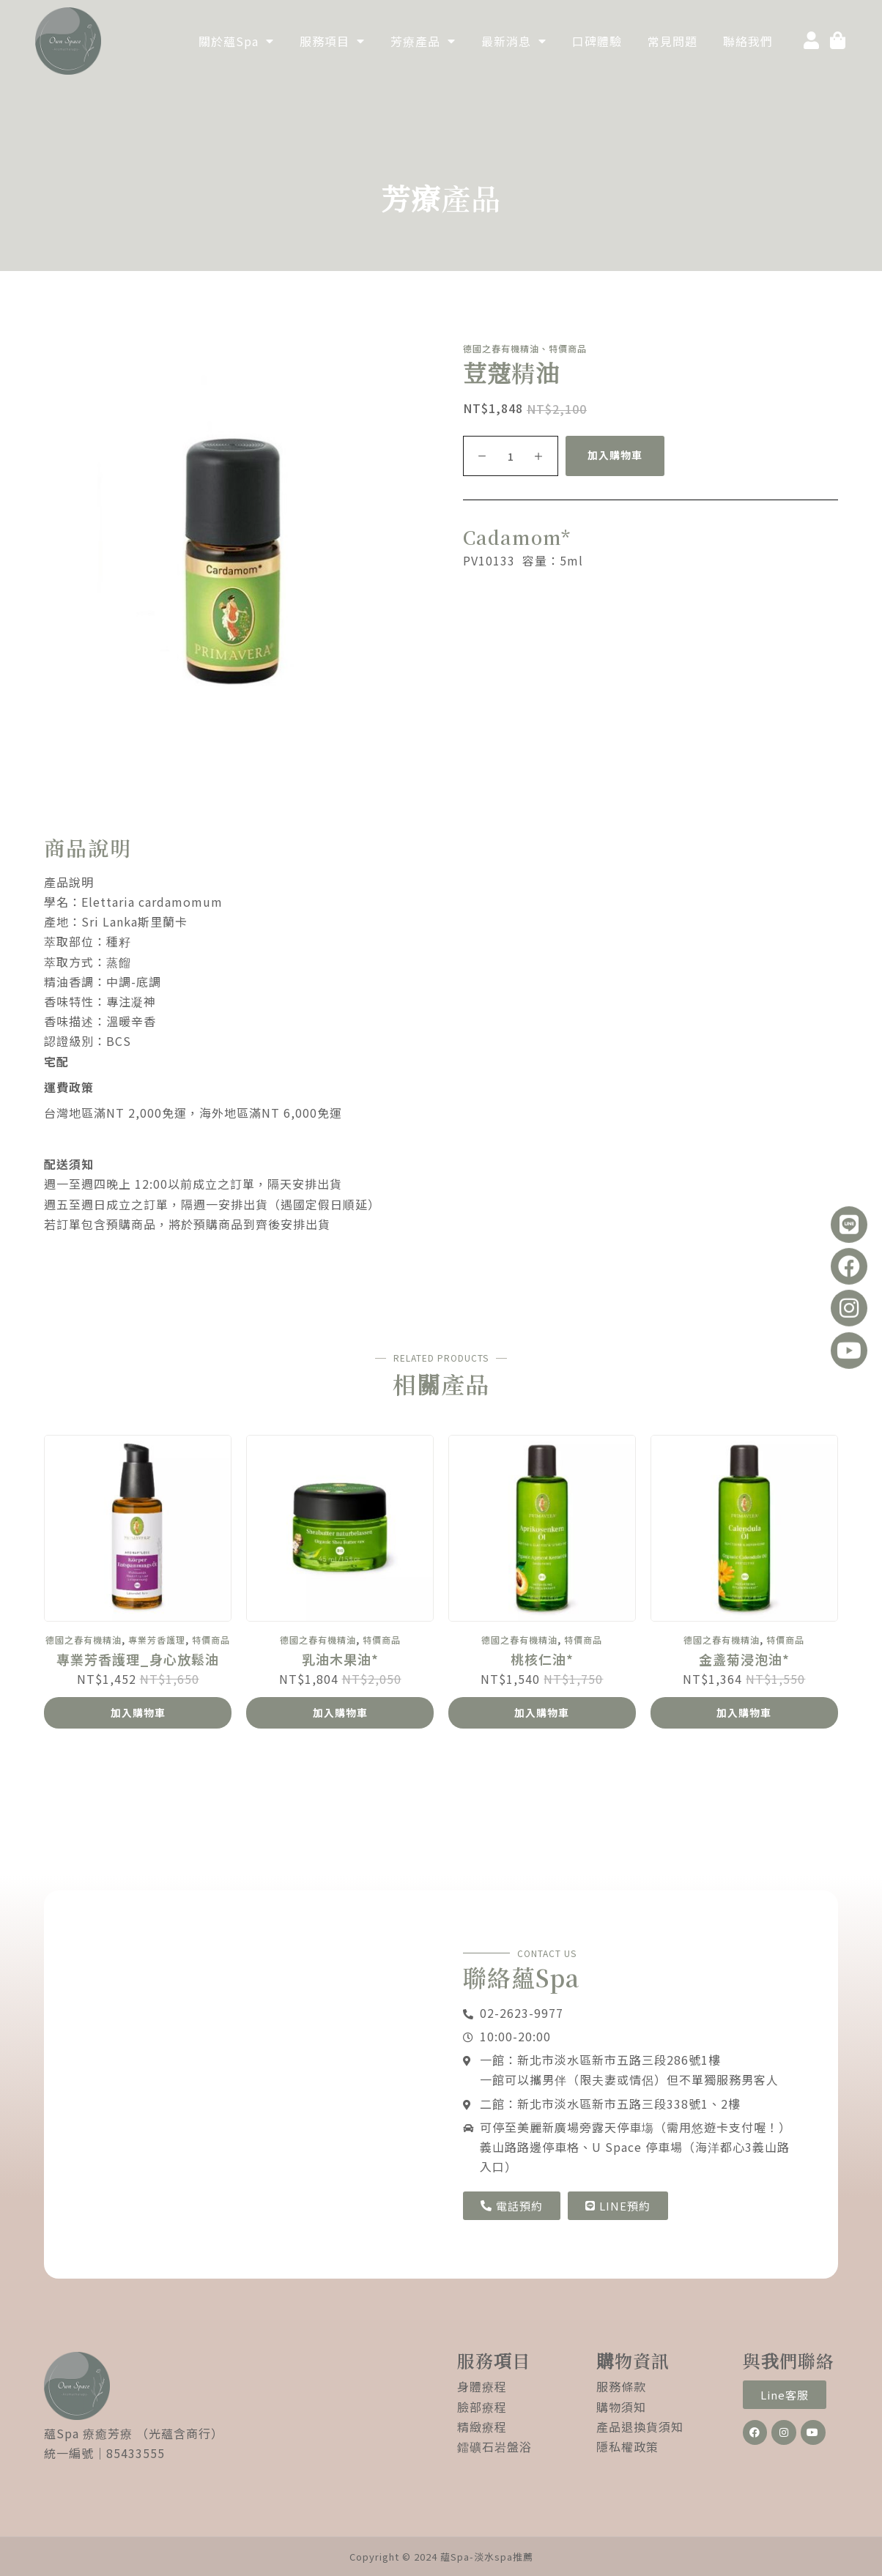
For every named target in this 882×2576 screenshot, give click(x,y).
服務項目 (332, 41)
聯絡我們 (748, 41)
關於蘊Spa (236, 41)
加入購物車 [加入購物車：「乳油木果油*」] (340, 1712)
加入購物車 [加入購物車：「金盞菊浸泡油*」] (743, 1712)
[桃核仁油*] (542, 1528)
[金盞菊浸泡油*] (744, 1528)
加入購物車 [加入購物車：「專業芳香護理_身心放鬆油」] (138, 1712)
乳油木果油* (340, 1660)
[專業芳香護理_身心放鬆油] (137, 1528)
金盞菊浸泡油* (744, 1660)
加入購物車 (615, 455)
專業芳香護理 (156, 1639)
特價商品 (211, 1639)
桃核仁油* (542, 1660)
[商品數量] (510, 456)
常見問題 (672, 41)
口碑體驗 (597, 41)
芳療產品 (423, 41)
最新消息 (513, 41)
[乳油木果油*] (340, 1528)
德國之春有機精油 (83, 1639)
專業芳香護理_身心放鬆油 (137, 1660)
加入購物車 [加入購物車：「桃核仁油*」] (541, 1712)
